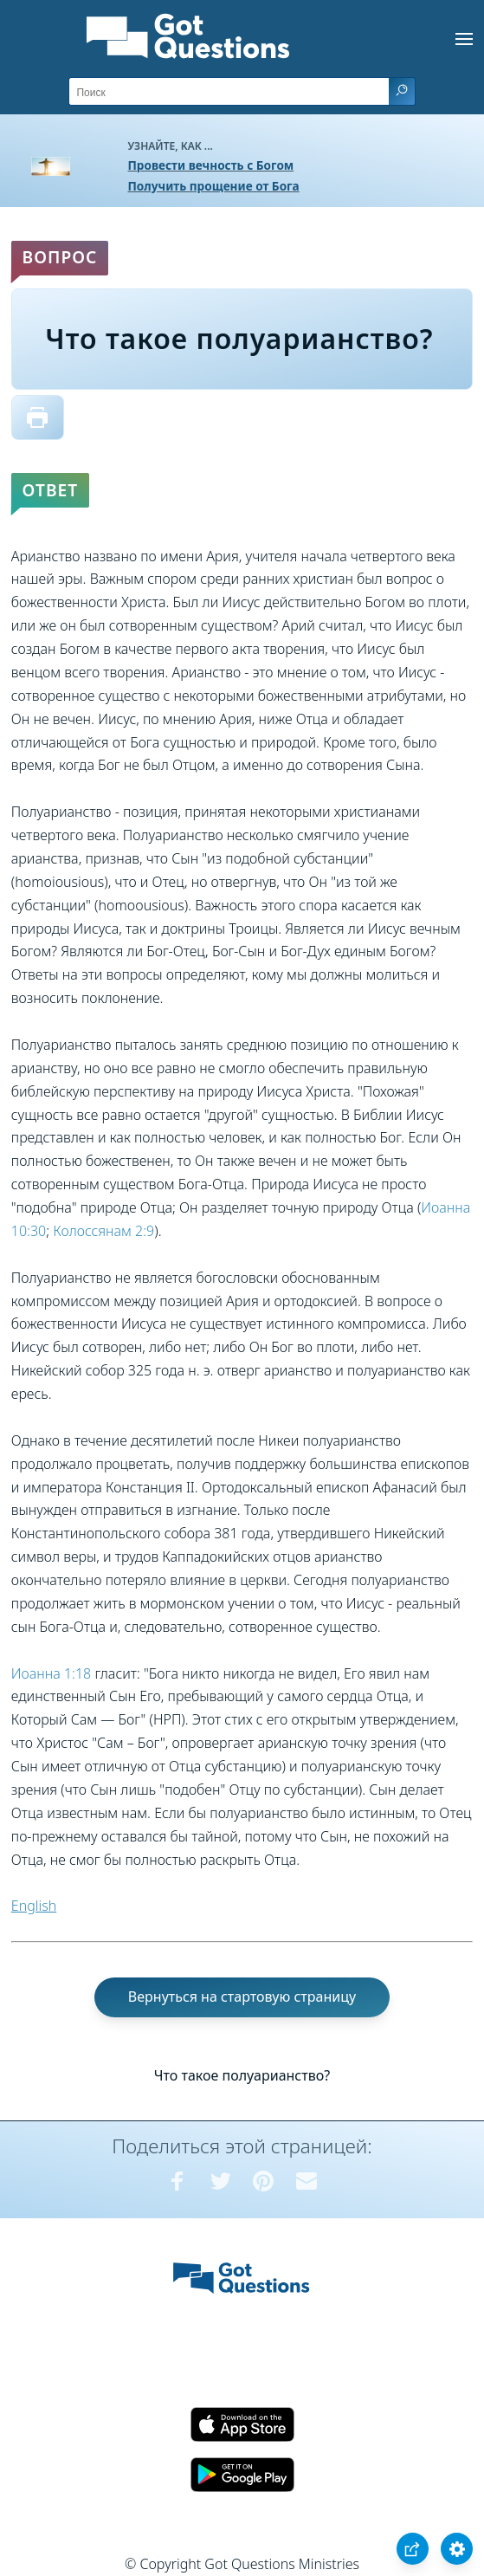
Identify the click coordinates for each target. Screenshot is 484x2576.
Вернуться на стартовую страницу (242, 1996)
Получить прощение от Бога (214, 186)
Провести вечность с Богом (211, 165)
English (33, 1905)
